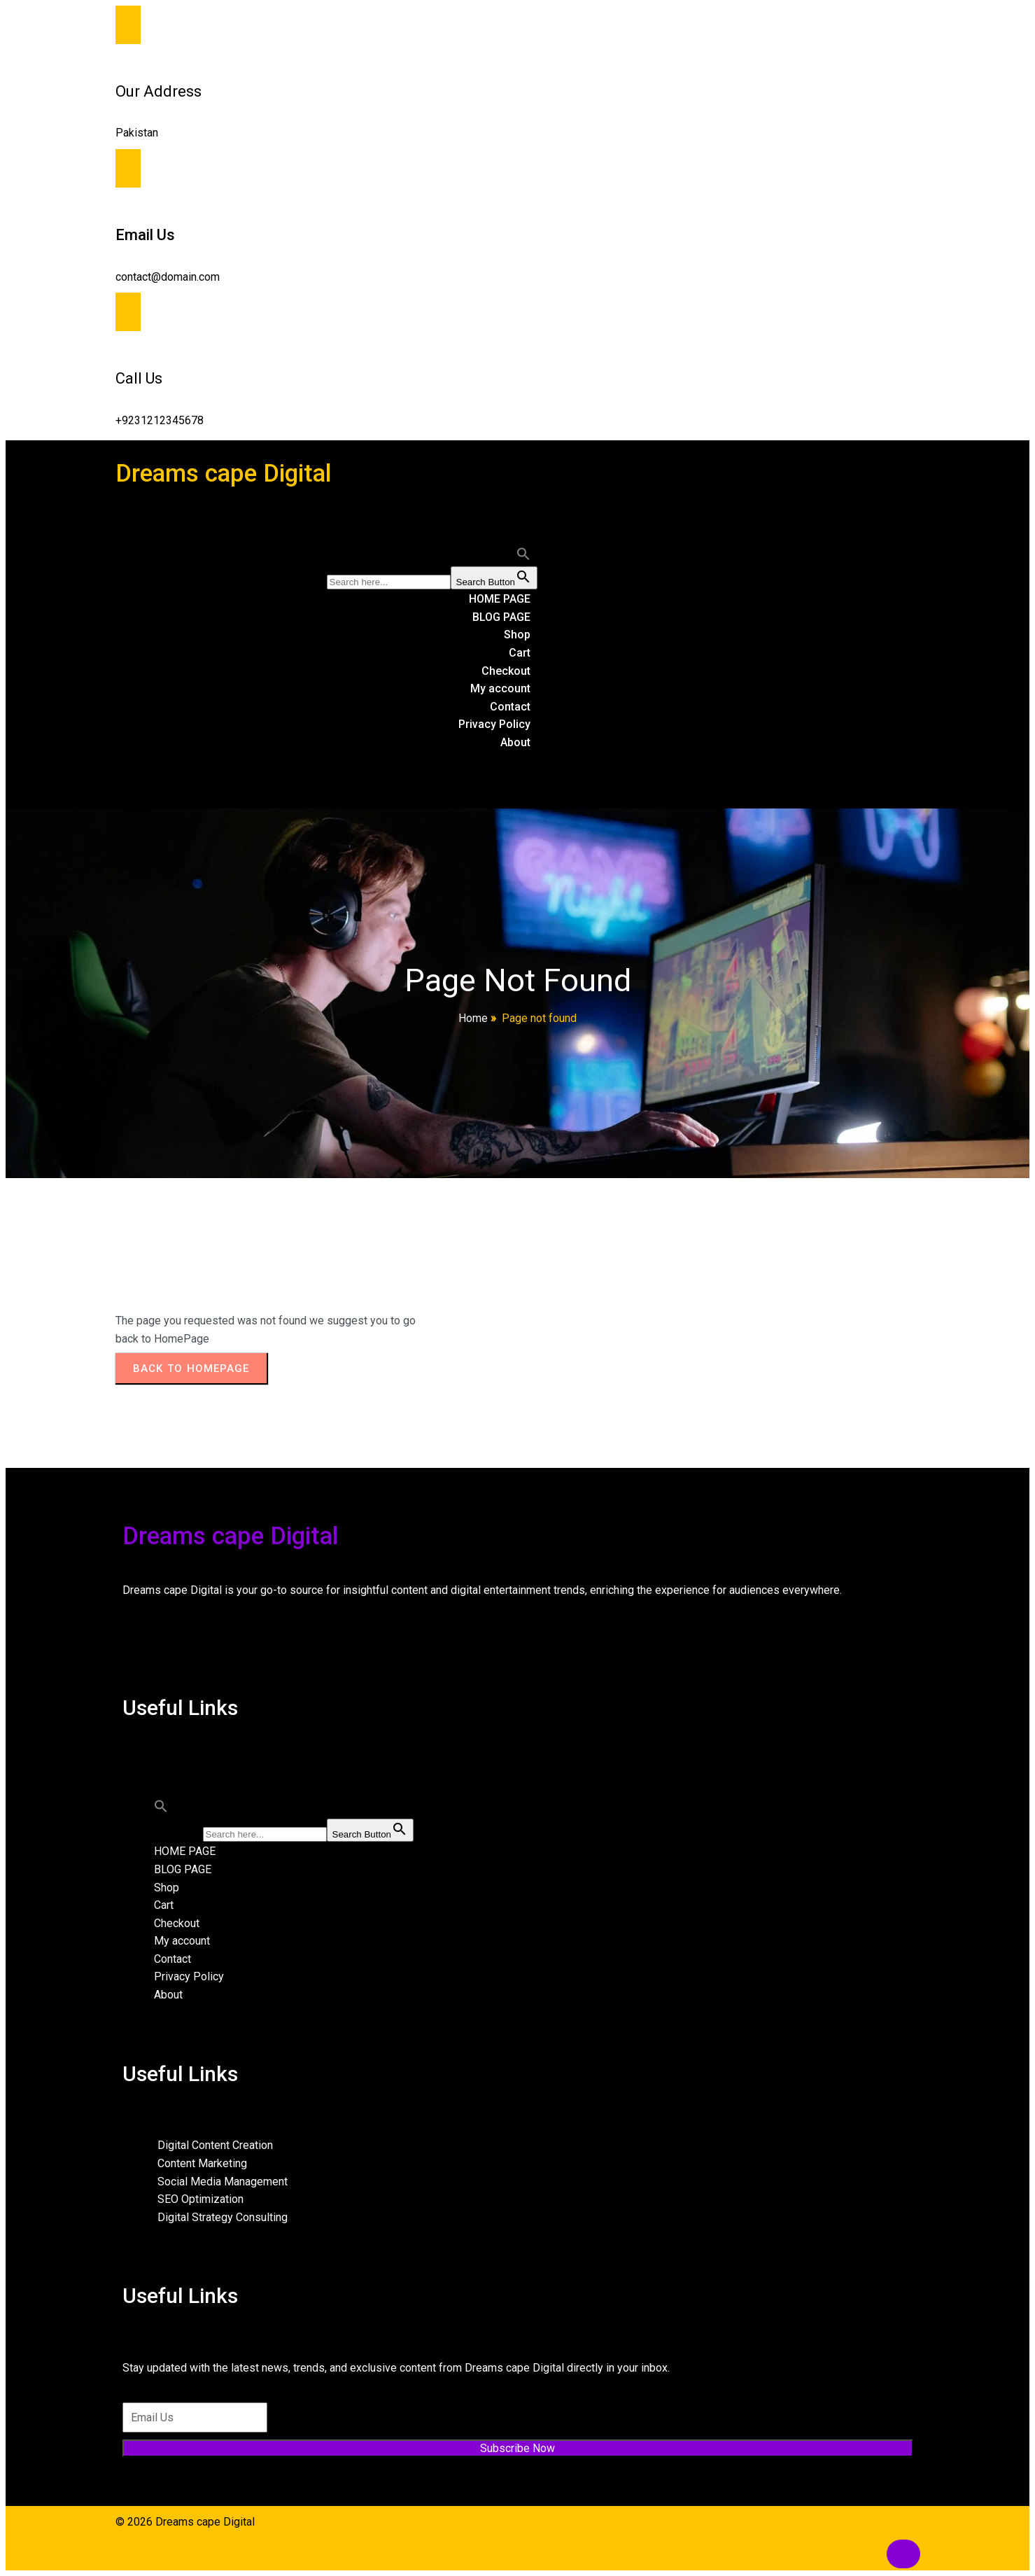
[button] (523, 556)
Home (473, 1018)
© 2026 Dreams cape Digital (185, 2521)
